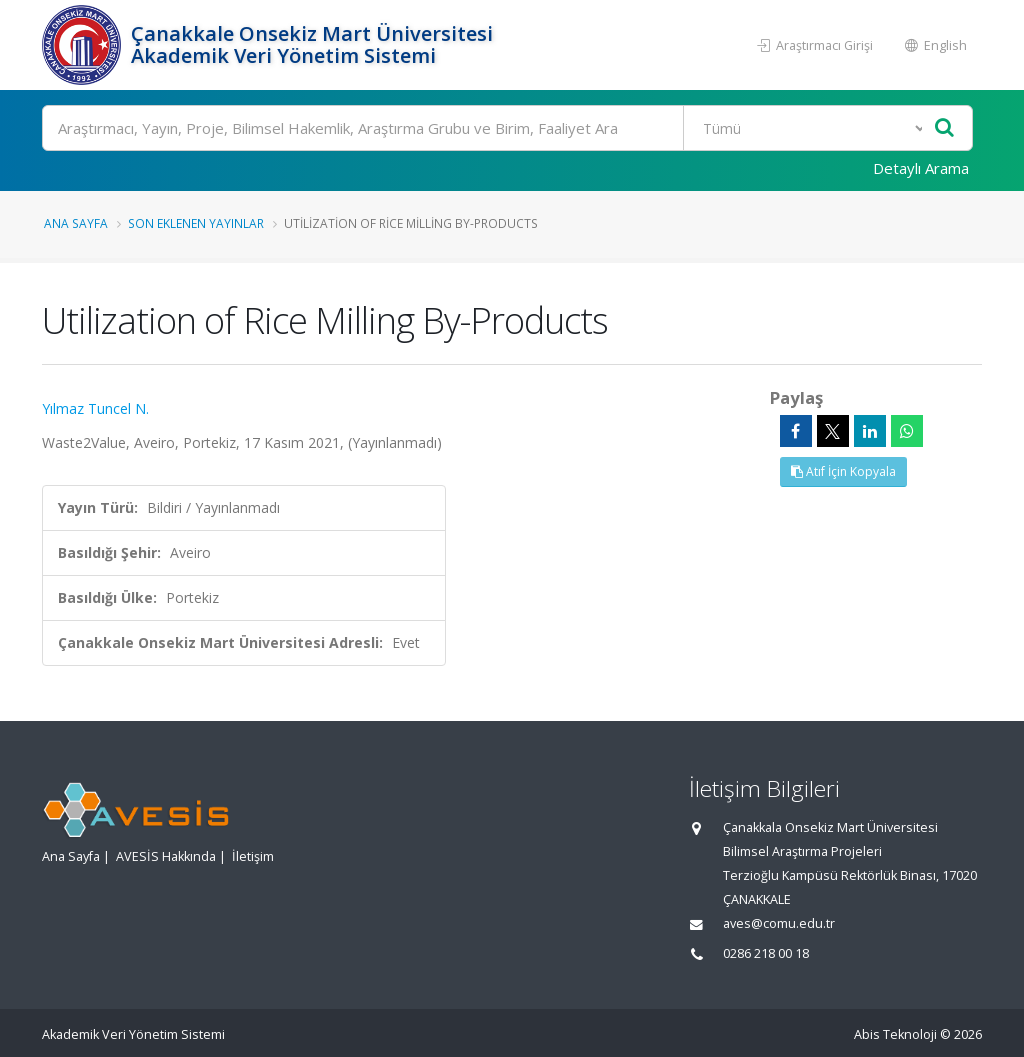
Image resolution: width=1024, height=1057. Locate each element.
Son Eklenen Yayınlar (196, 223)
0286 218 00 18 (766, 953)
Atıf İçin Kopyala (843, 471)
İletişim (253, 856)
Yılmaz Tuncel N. (95, 408)
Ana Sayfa (76, 223)
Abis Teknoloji (895, 1034)
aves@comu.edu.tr (779, 923)
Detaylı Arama (921, 168)
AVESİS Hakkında (166, 856)
